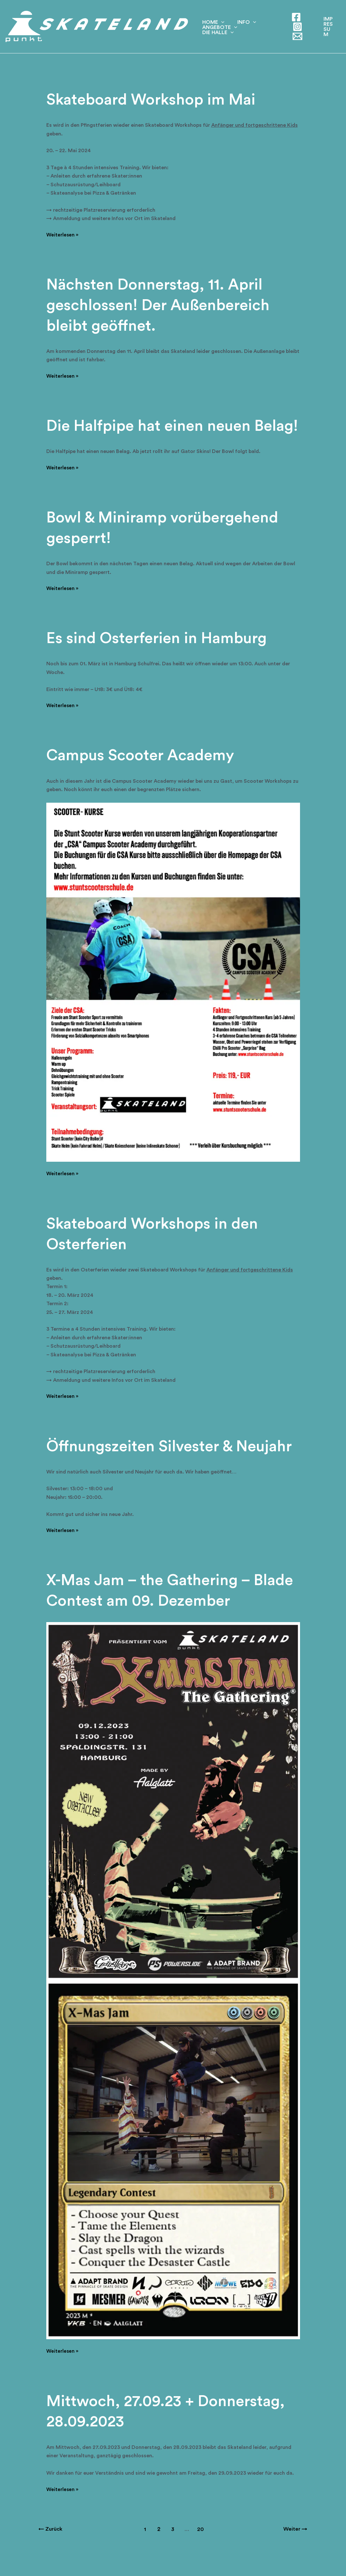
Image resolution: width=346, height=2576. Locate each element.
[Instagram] (295, 27)
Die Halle (261, 34)
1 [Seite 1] (145, 2548)
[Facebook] (293, 17)
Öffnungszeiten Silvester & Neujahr (172, 1465)
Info (241, 19)
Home (212, 19)
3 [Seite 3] (173, 2548)
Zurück (51, 2548)
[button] (328, 26)
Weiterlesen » (62, 235)
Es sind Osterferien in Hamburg (158, 658)
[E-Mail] (295, 36)
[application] (219, 19)
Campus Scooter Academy (143, 775)
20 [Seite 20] (201, 2548)
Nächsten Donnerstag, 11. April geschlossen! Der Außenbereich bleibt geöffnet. (160, 305)
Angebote (218, 34)
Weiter (295, 2548)
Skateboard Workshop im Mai (153, 99)
